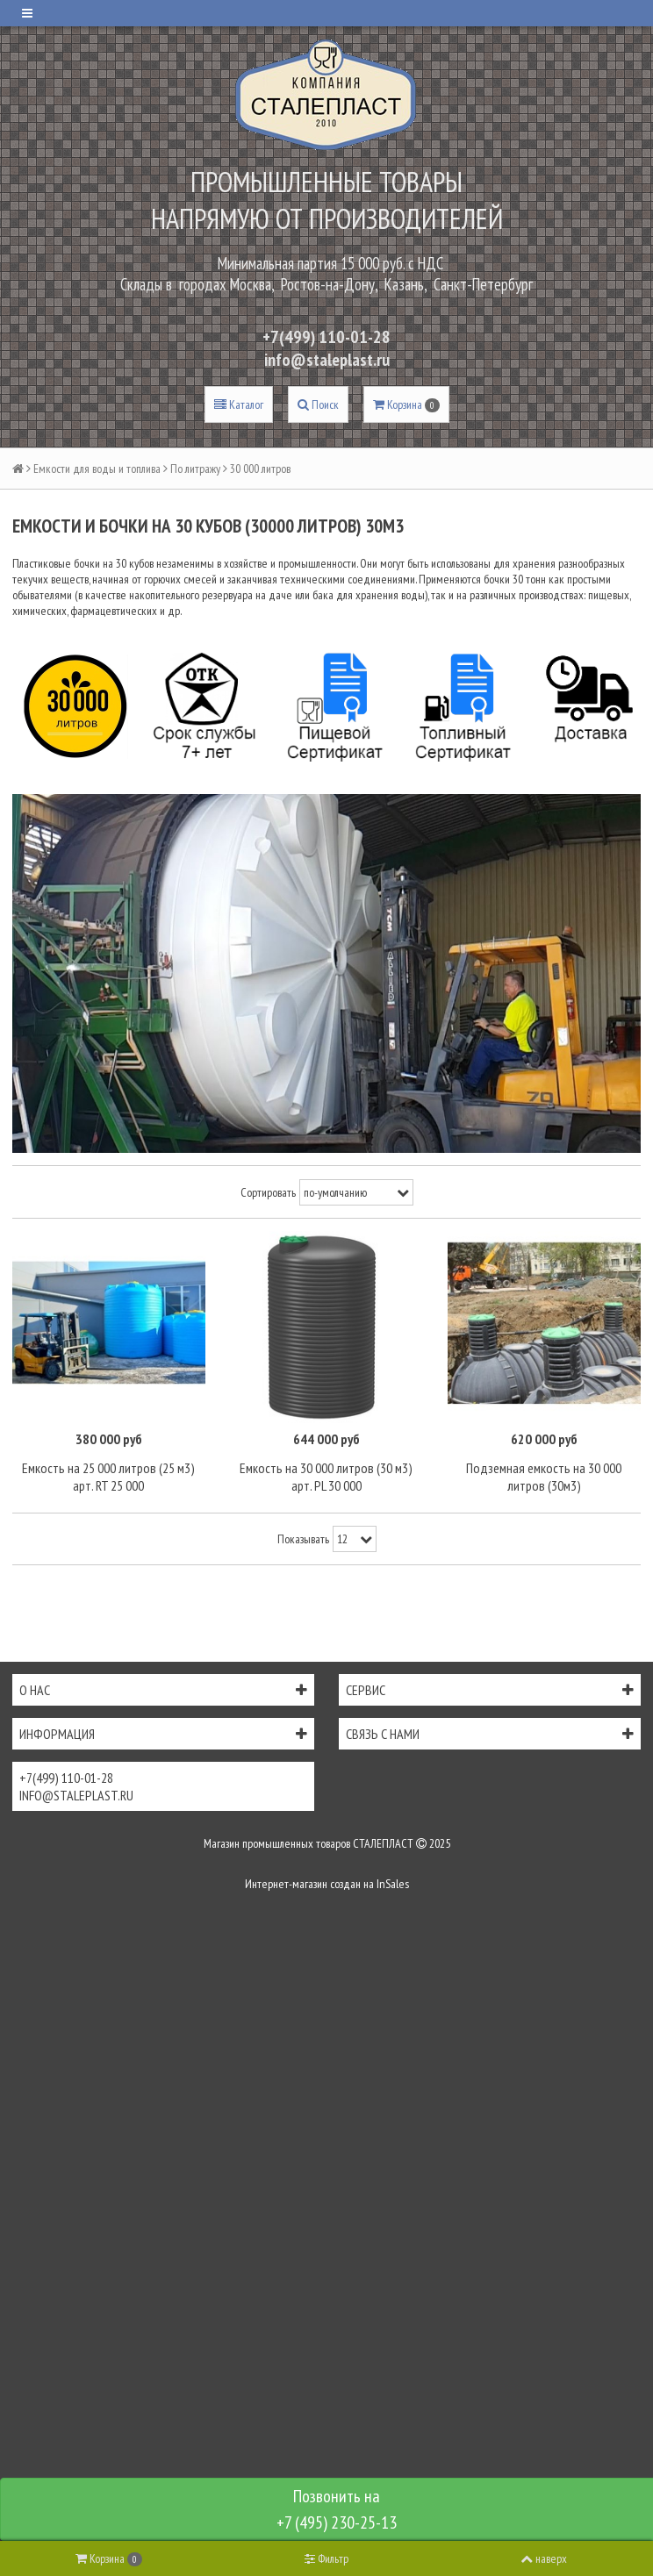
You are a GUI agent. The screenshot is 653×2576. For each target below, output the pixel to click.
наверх (543, 2558)
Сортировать (268, 1192)
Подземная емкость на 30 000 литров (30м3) (543, 1476)
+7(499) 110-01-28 (326, 337)
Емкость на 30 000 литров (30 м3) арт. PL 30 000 (326, 1476)
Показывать (303, 1539)
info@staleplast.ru (327, 359)
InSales (393, 1884)
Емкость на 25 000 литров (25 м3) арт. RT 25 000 (108, 1476)
